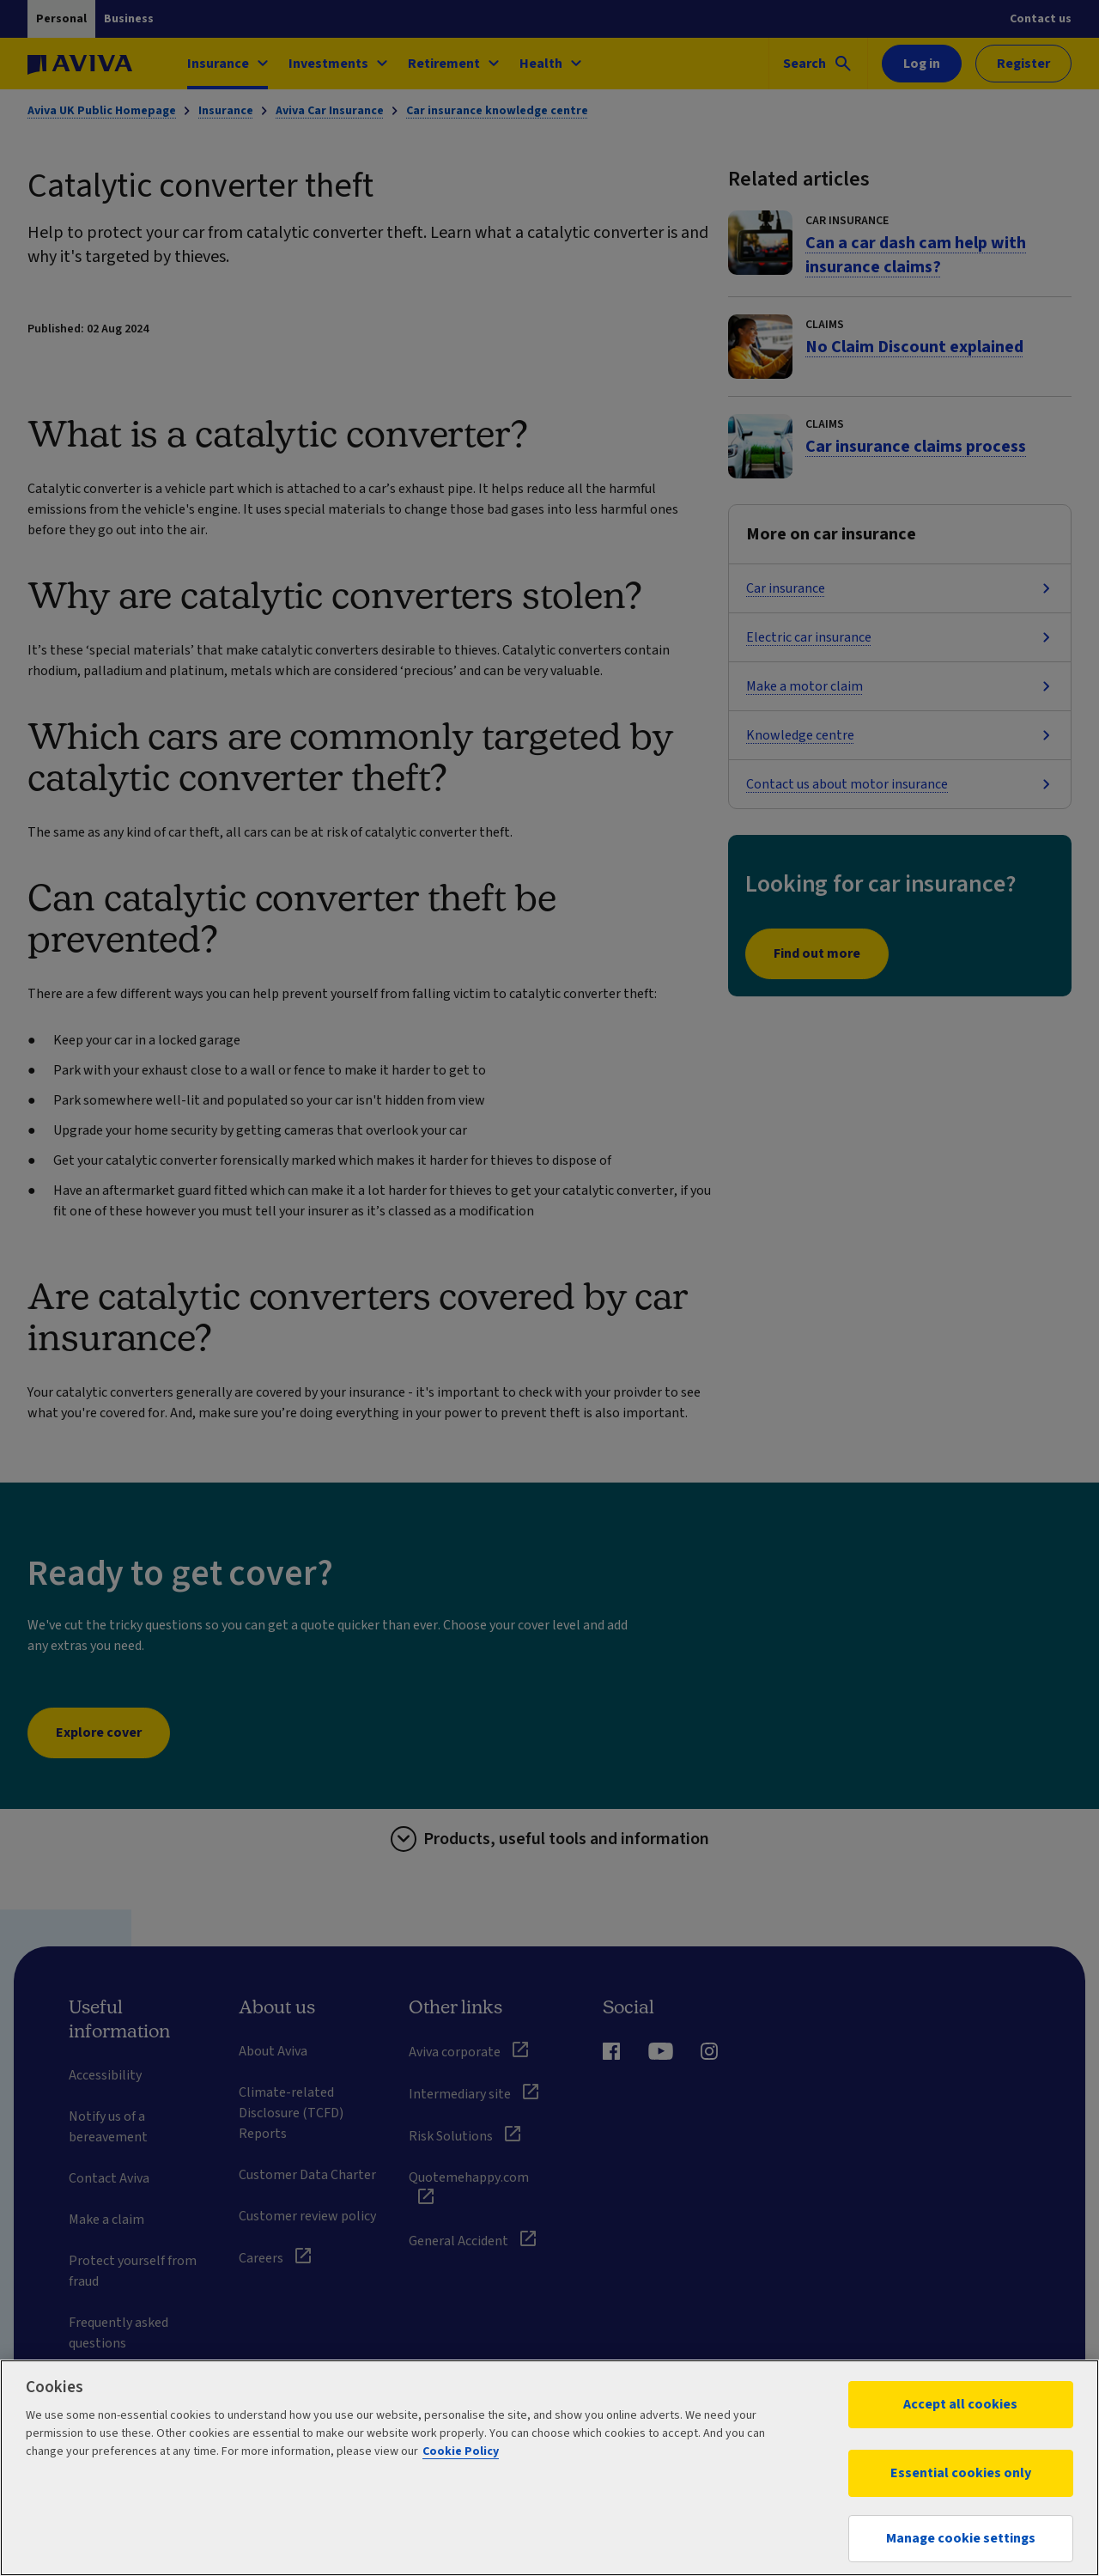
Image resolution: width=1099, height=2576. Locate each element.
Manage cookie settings (960, 2538)
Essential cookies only (960, 2472)
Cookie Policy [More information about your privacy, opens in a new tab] (460, 2451)
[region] (549, 2468)
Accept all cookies (960, 2404)
